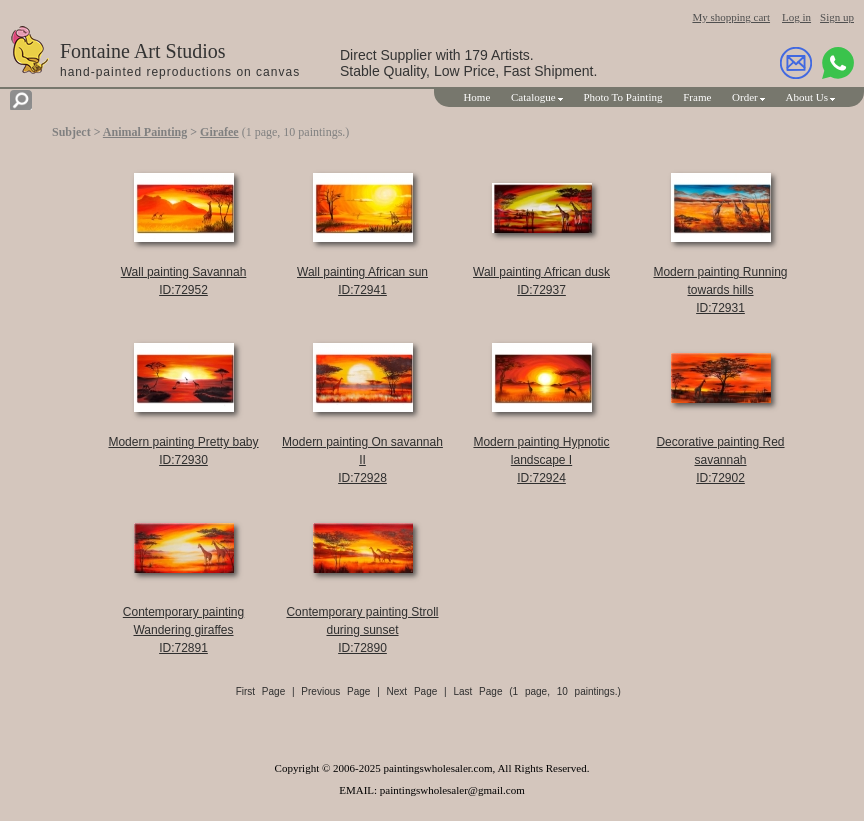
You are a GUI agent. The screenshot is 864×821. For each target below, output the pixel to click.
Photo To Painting (622, 97)
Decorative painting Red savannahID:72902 (720, 460)
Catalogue (533, 97)
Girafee (219, 132)
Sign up (837, 17)
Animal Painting (145, 132)
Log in (796, 17)
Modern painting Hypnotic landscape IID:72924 (541, 460)
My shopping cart (731, 17)
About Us (807, 97)
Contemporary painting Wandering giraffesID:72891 (183, 630)
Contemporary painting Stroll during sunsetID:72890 (362, 630)
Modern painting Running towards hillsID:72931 (720, 290)
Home (476, 97)
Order (745, 97)
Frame (697, 97)
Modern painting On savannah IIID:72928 (362, 460)
